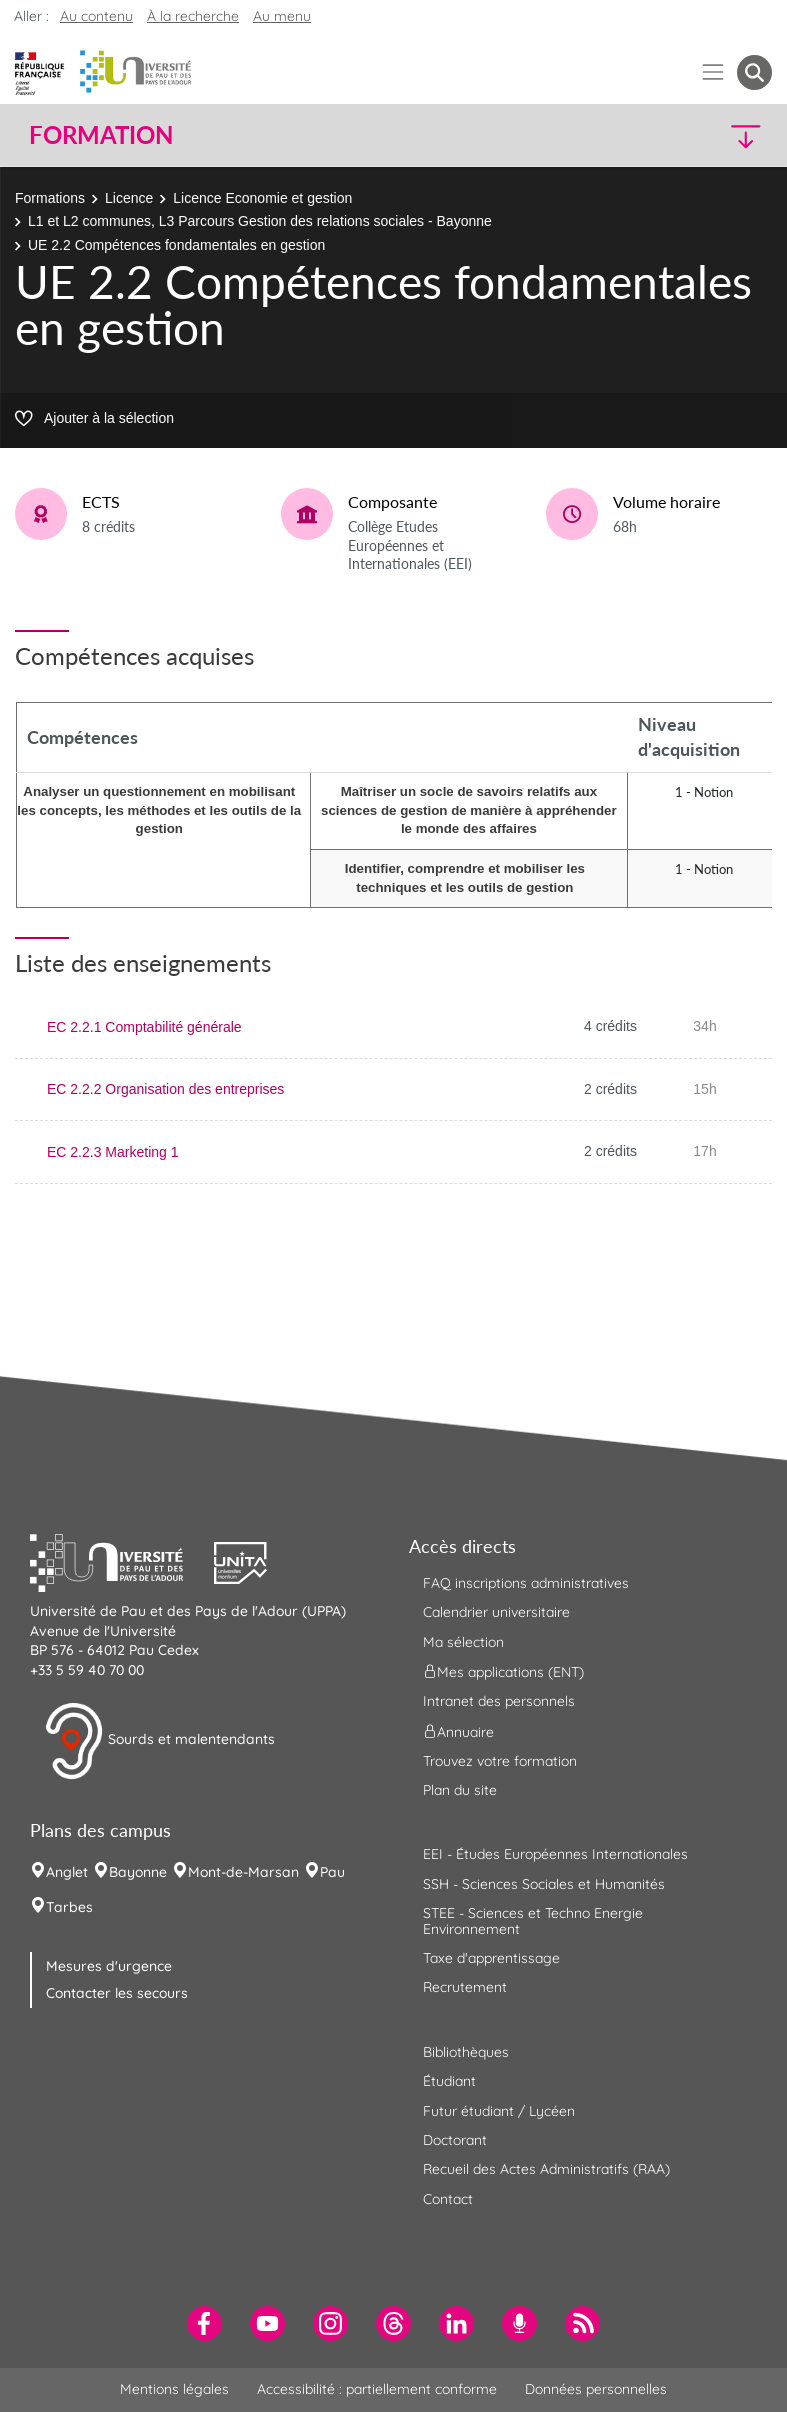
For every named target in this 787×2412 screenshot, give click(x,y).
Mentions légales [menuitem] (174, 2389)
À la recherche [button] (193, 16)
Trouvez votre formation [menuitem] (500, 1761)
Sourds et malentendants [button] (159, 1741)
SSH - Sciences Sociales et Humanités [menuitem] (544, 1884)
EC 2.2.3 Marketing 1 (113, 1152)
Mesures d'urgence (109, 1966)
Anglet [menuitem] (67, 1872)
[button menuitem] (754, 72)
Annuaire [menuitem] (458, 1731)
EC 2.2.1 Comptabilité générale (144, 1027)
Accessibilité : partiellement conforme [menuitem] (377, 2389)
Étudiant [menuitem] (449, 2081)
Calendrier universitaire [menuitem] (496, 1612)
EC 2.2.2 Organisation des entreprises (165, 1089)
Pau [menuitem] (332, 1872)
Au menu (282, 16)
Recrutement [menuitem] (465, 1987)
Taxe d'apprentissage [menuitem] (491, 1958)
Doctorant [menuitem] (455, 2140)
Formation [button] (101, 135)
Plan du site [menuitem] (460, 1790)
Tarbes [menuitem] (69, 1907)
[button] (682, 135)
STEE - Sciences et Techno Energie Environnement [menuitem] (533, 1920)
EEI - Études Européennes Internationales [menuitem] (555, 1854)
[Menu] (713, 72)
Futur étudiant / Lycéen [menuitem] (499, 2111)
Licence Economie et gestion (262, 198)
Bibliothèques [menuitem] (466, 2052)
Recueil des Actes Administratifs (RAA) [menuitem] (546, 2169)
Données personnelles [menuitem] (596, 2389)
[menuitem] (204, 2323)
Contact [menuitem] (448, 2199)
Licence (129, 198)
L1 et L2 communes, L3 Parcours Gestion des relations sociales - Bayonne (260, 221)
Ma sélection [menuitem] (463, 1642)
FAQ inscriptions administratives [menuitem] (526, 1583)
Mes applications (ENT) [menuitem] (503, 1672)
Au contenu (96, 16)
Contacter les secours (117, 1993)
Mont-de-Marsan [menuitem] (243, 1872)
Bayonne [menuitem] (138, 1872)
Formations (50, 198)
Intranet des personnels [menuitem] (499, 1701)
